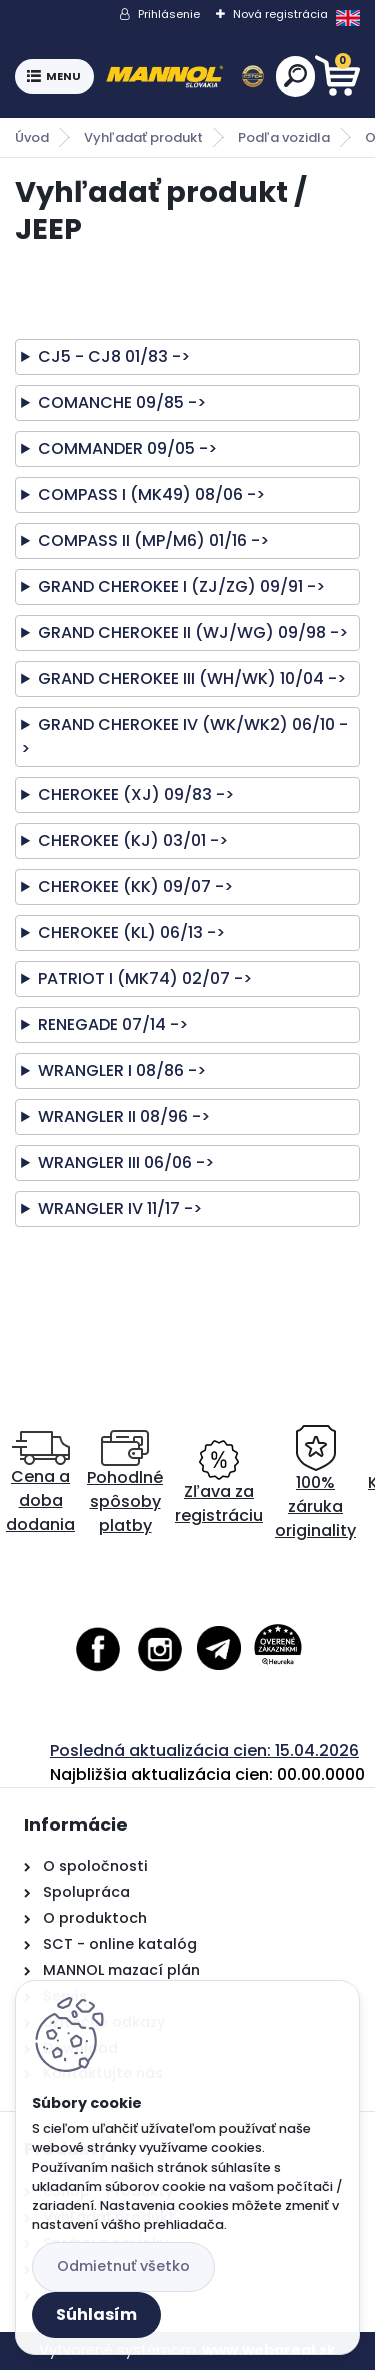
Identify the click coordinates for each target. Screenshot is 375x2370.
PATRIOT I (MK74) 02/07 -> (145, 978)
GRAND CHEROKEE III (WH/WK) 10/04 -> (192, 678)
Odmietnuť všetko (123, 2266)
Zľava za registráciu (219, 1483)
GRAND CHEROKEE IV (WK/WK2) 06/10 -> (184, 736)
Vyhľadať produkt (143, 137)
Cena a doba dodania (40, 1483)
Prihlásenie (169, 14)
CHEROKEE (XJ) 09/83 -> (136, 794)
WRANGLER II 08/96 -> (124, 1116)
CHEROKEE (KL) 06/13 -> (131, 932)
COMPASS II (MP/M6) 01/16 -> (153, 540)
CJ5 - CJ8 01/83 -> (114, 356)
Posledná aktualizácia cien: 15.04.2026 (204, 1750)
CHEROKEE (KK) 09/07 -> (135, 886)
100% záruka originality (315, 1483)
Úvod (32, 137)
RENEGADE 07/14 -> (113, 1024)
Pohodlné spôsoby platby (125, 1483)
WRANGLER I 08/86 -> (122, 1070)
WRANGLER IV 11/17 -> (120, 1208)
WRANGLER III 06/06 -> (126, 1162)
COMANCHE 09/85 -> (122, 402)
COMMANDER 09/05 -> (127, 448)
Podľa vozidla (284, 137)
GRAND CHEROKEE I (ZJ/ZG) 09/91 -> (181, 586)
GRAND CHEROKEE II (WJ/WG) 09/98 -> (193, 632)
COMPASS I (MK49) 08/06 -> (151, 494)
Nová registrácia (280, 14)
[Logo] (185, 77)
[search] (295, 75)
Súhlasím (96, 2314)
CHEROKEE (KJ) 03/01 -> (133, 840)
